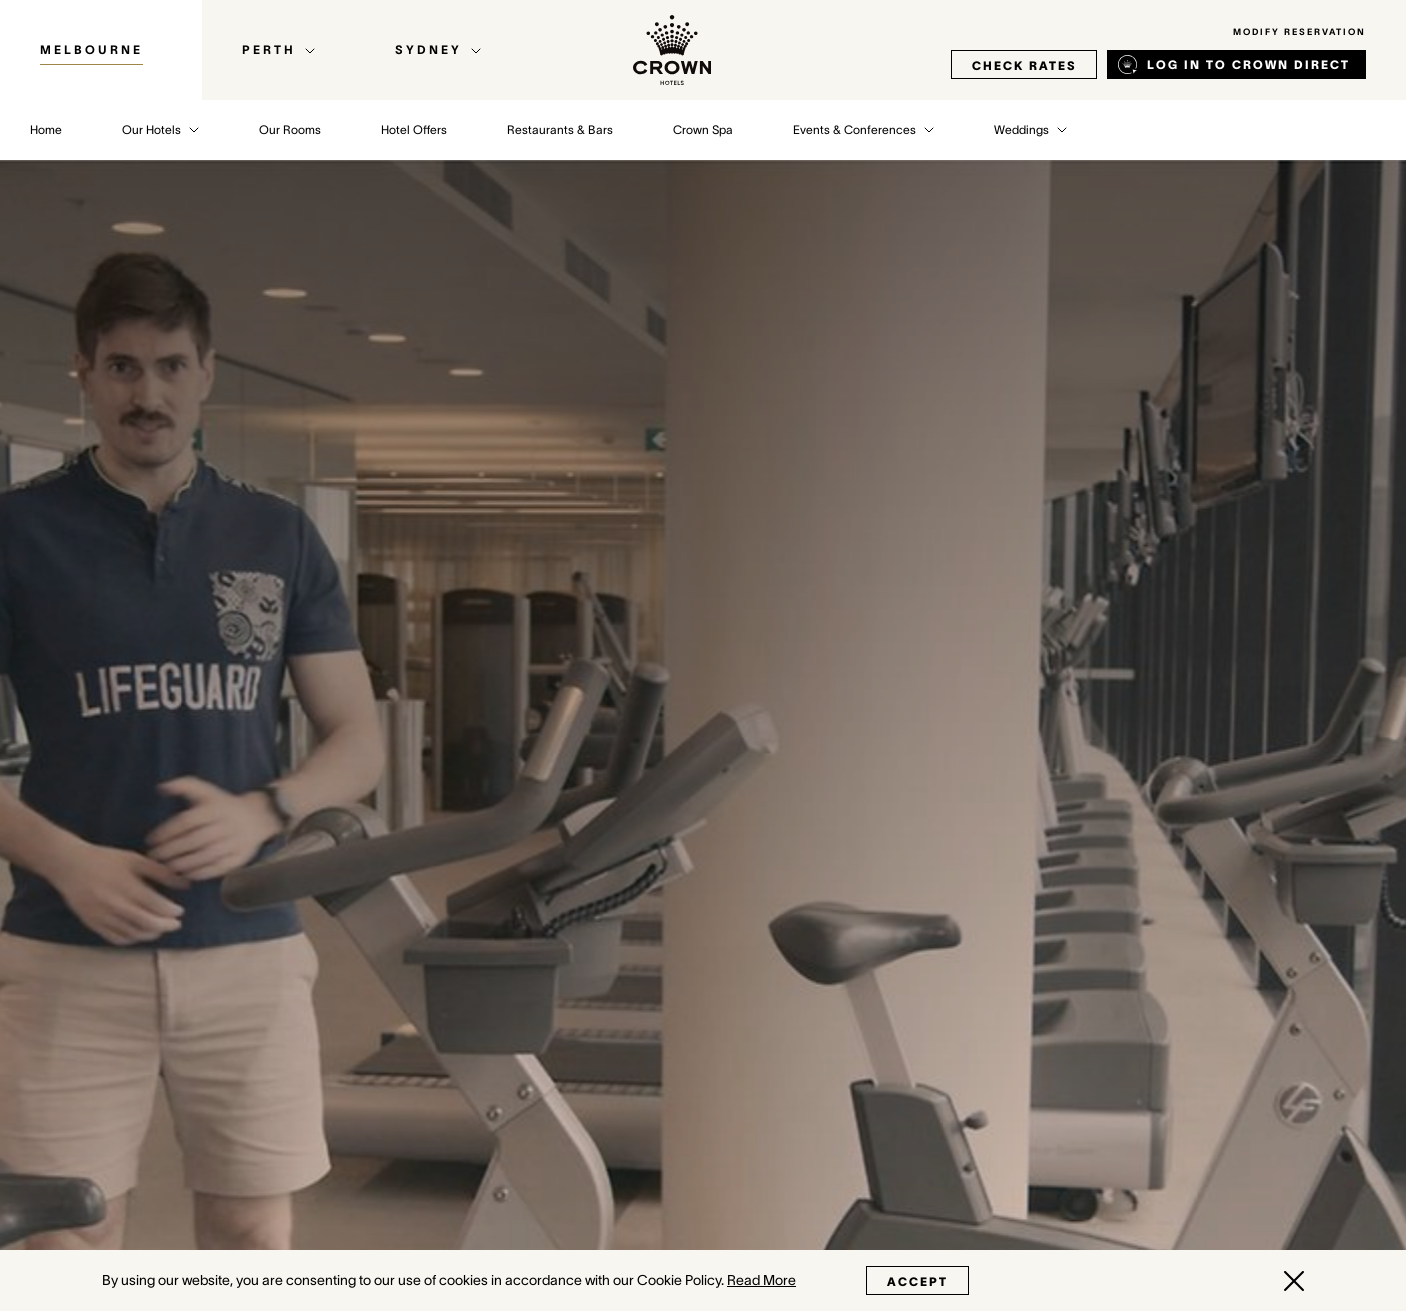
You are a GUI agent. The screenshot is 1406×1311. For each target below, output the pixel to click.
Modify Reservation (1299, 32)
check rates (1024, 65)
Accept (917, 1281)
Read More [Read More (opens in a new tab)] (761, 1280)
